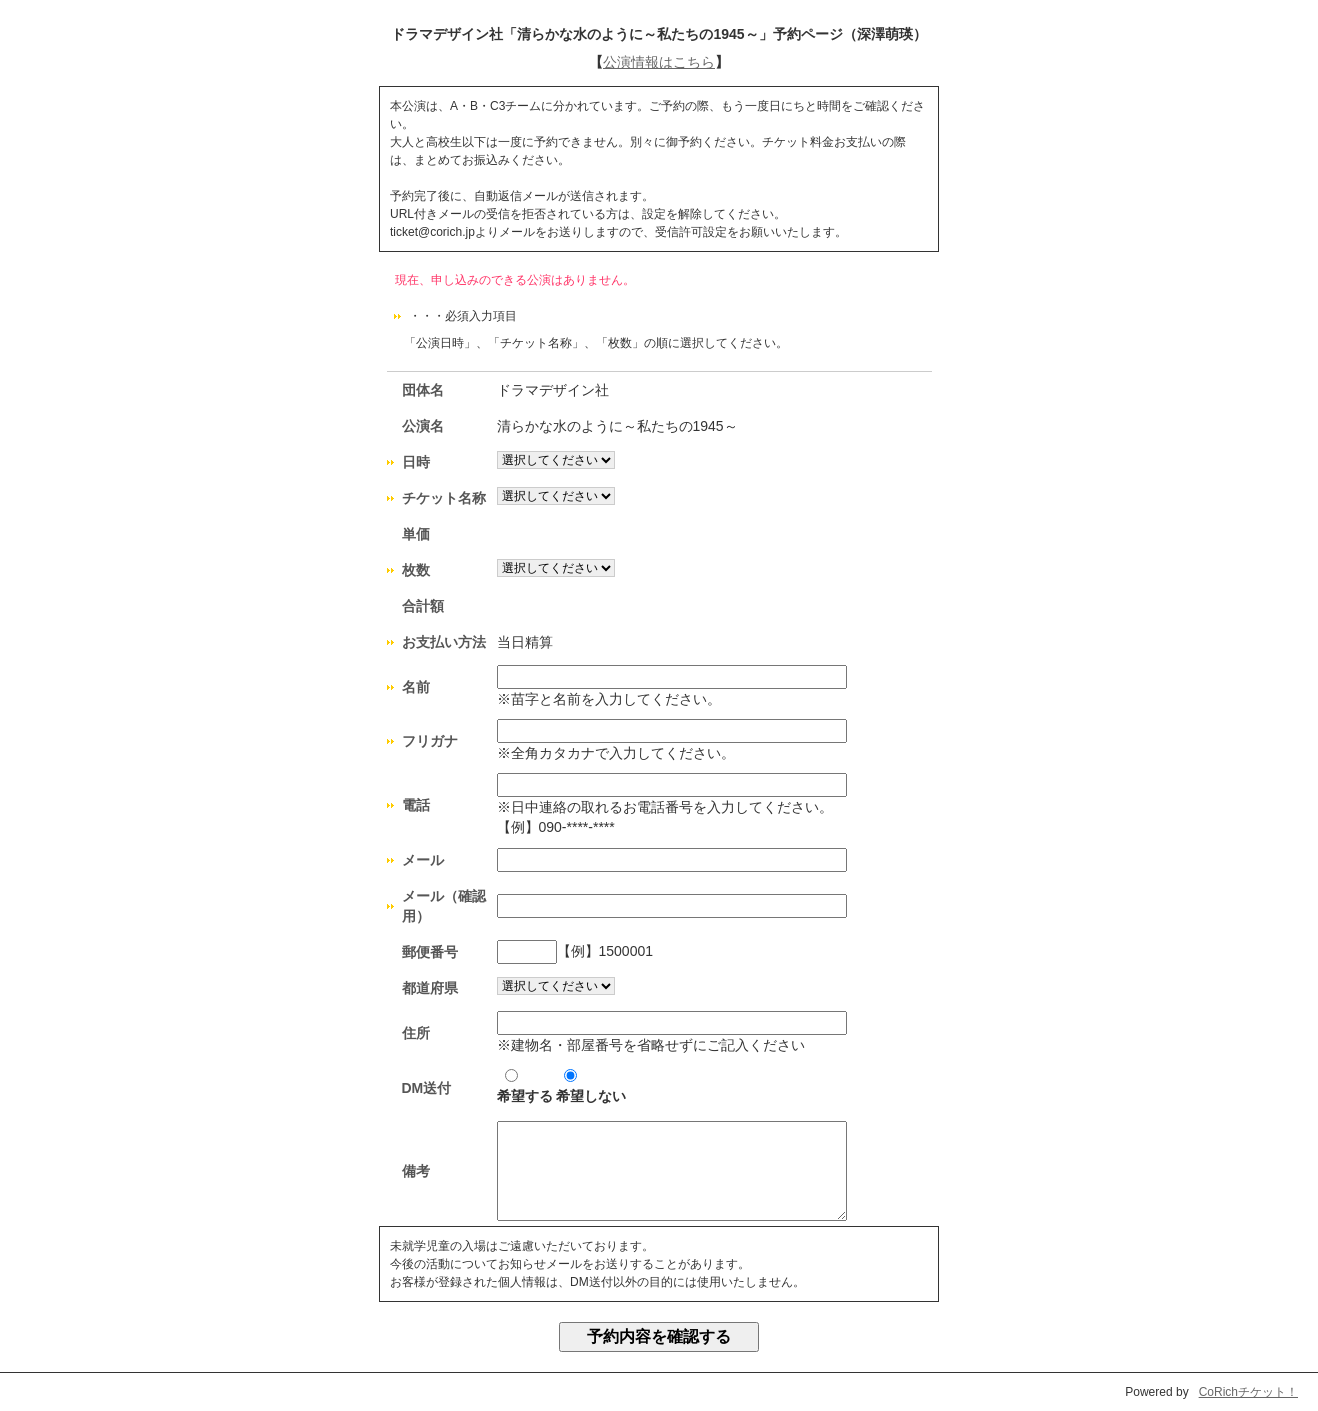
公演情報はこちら (659, 62)
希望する (525, 1086)
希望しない (591, 1086)
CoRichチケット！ (1248, 1392)
